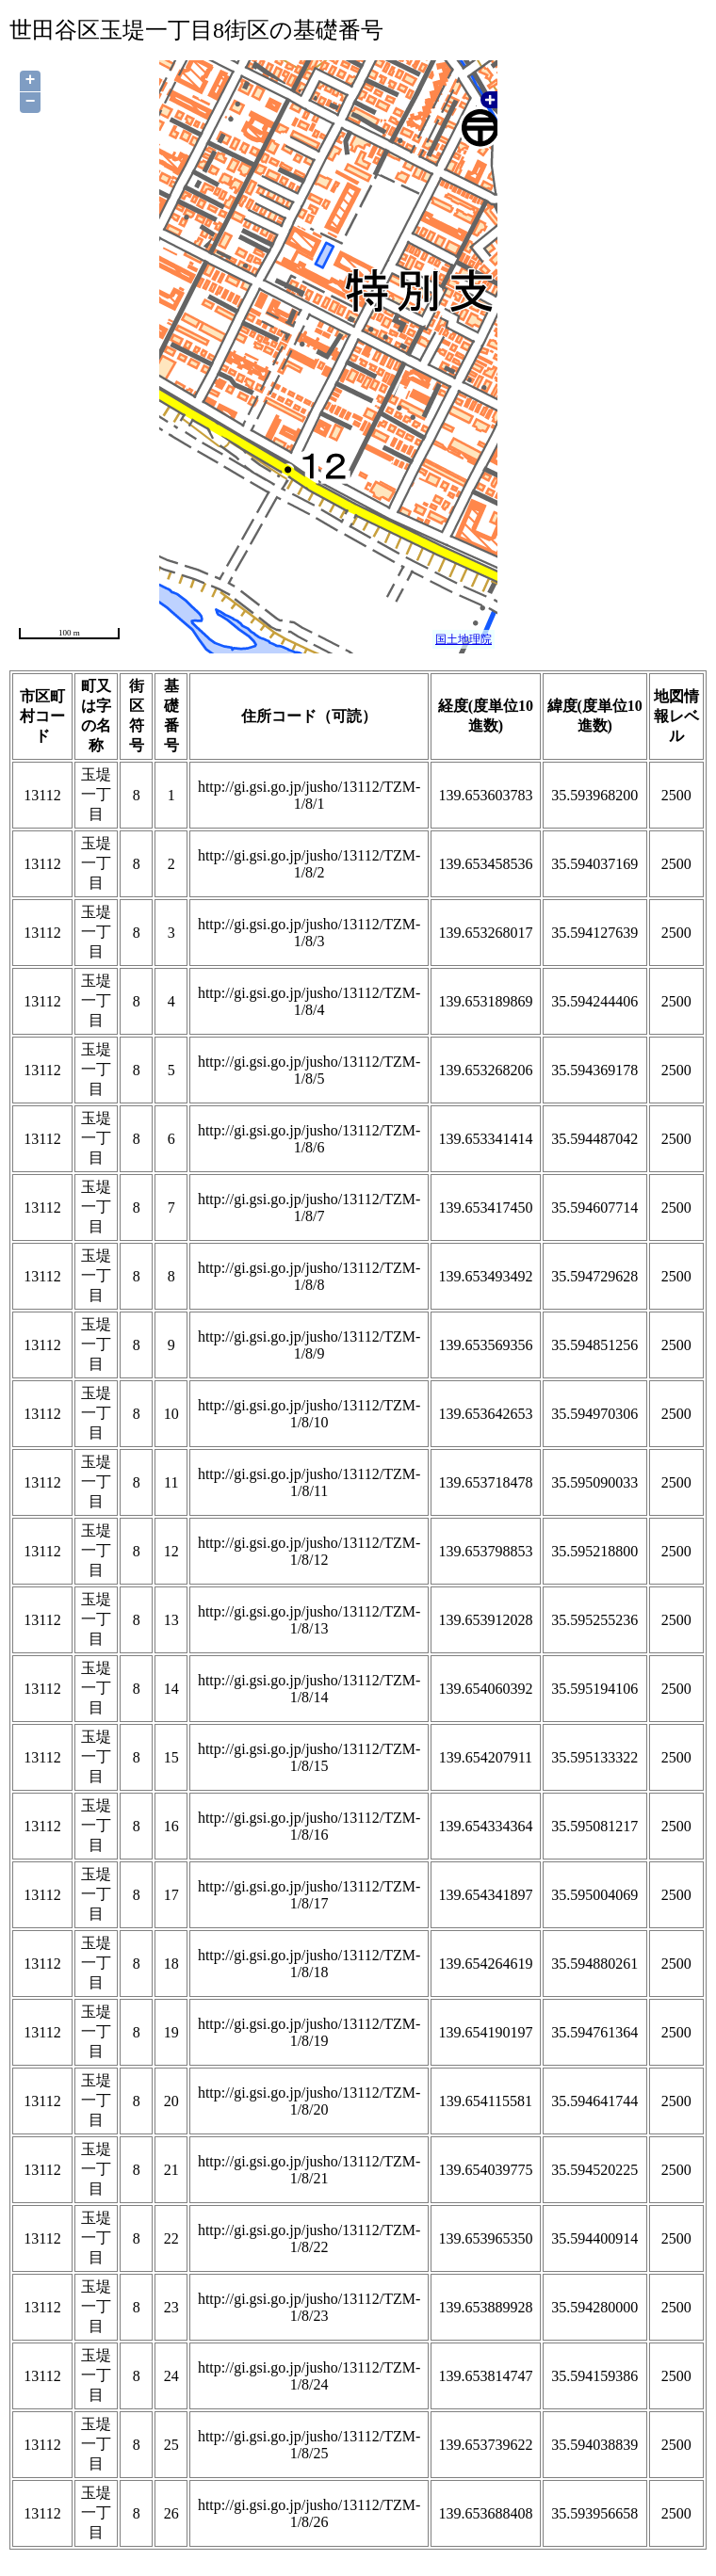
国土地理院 (463, 639)
